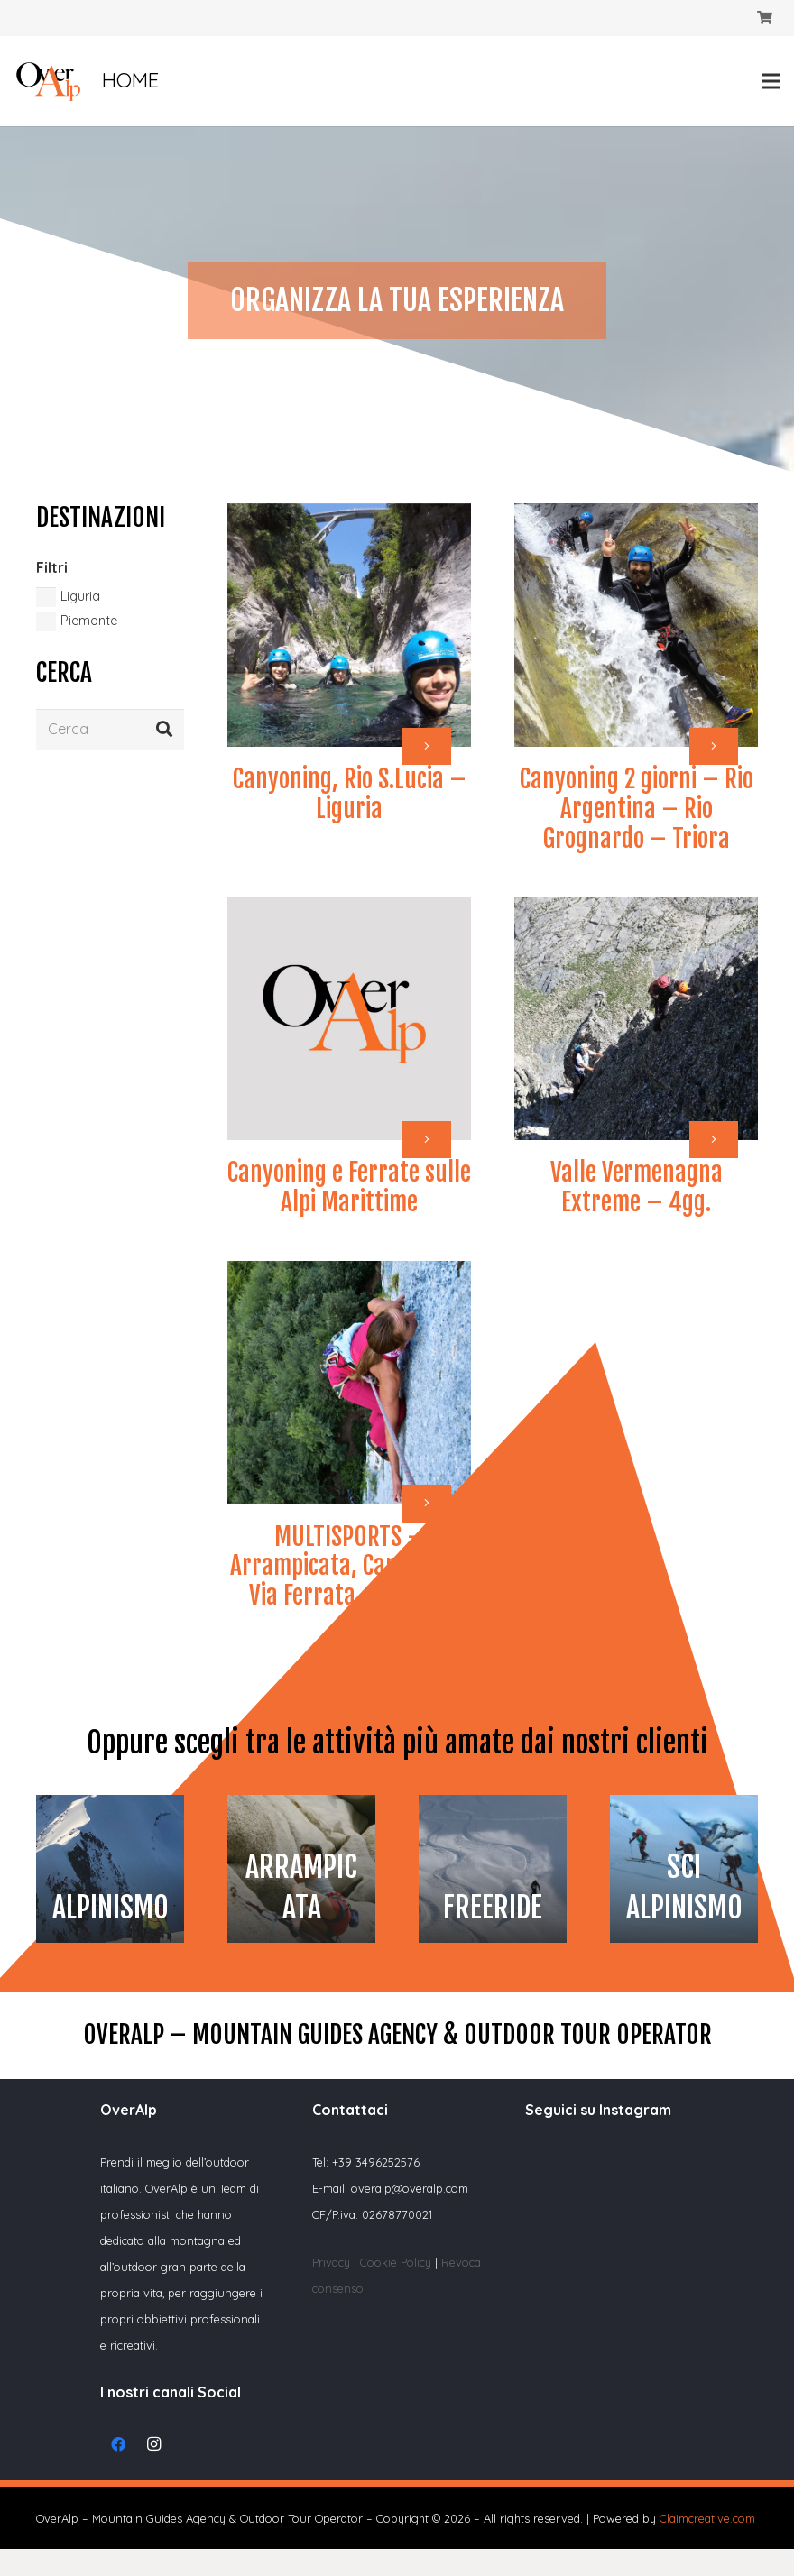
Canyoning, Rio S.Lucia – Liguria (349, 794)
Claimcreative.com (707, 2518)
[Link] (48, 81)
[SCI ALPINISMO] (684, 1869)
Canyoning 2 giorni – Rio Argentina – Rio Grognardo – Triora (636, 808)
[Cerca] (110, 729)
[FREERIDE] (493, 1869)
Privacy (331, 2262)
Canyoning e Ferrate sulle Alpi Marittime (349, 1187)
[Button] (426, 747)
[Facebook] (118, 2444)
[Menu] (770, 81)
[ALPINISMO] (110, 1869)
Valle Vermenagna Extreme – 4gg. (636, 1187)
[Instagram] (154, 2444)
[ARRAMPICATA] (301, 1869)
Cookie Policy (397, 2262)
